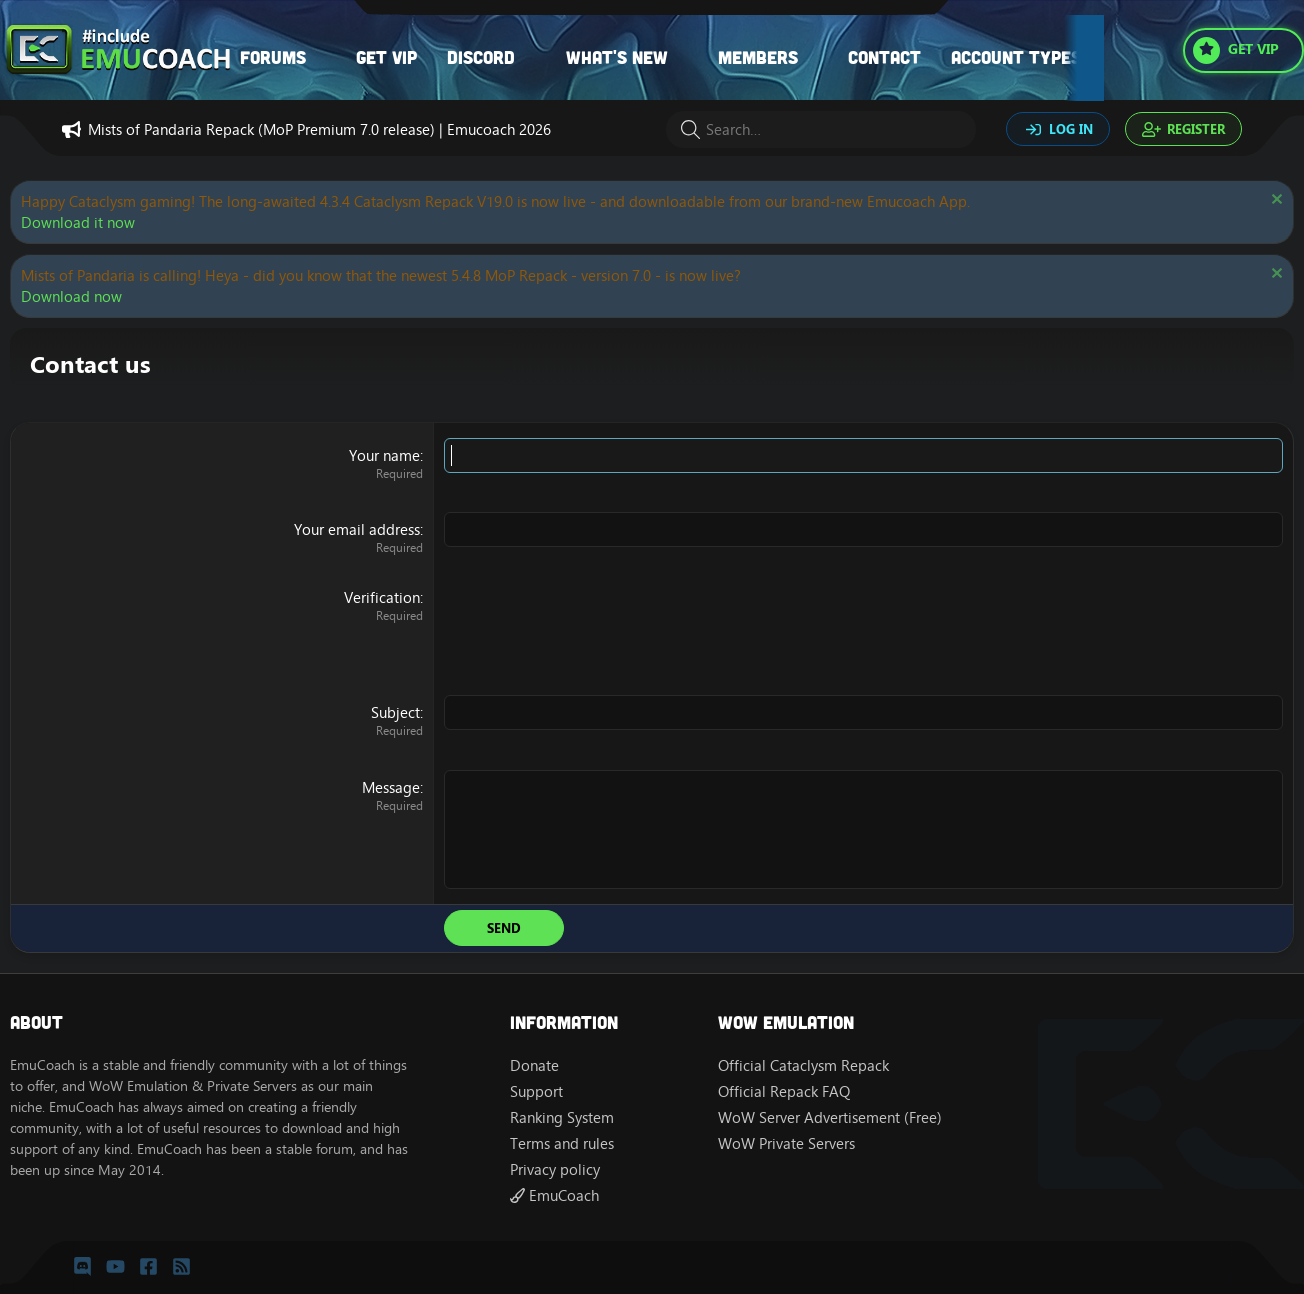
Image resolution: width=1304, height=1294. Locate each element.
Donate (534, 1065)
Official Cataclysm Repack (803, 1065)
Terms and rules (562, 1143)
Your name (384, 455)
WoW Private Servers (786, 1143)
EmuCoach (554, 1195)
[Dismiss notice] (1274, 201)
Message (391, 787)
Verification (382, 597)
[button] (326, 57)
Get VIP (386, 57)
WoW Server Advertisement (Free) (830, 1117)
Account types (1016, 57)
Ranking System (562, 1117)
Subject (395, 712)
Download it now (78, 222)
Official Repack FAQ (784, 1091)
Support (536, 1091)
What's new (617, 57)
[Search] (821, 129)
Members (758, 57)
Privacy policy (555, 1169)
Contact (884, 57)
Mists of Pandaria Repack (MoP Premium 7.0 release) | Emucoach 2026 (319, 129)
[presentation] (596, 626)
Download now (71, 296)
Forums (273, 57)
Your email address (357, 529)
